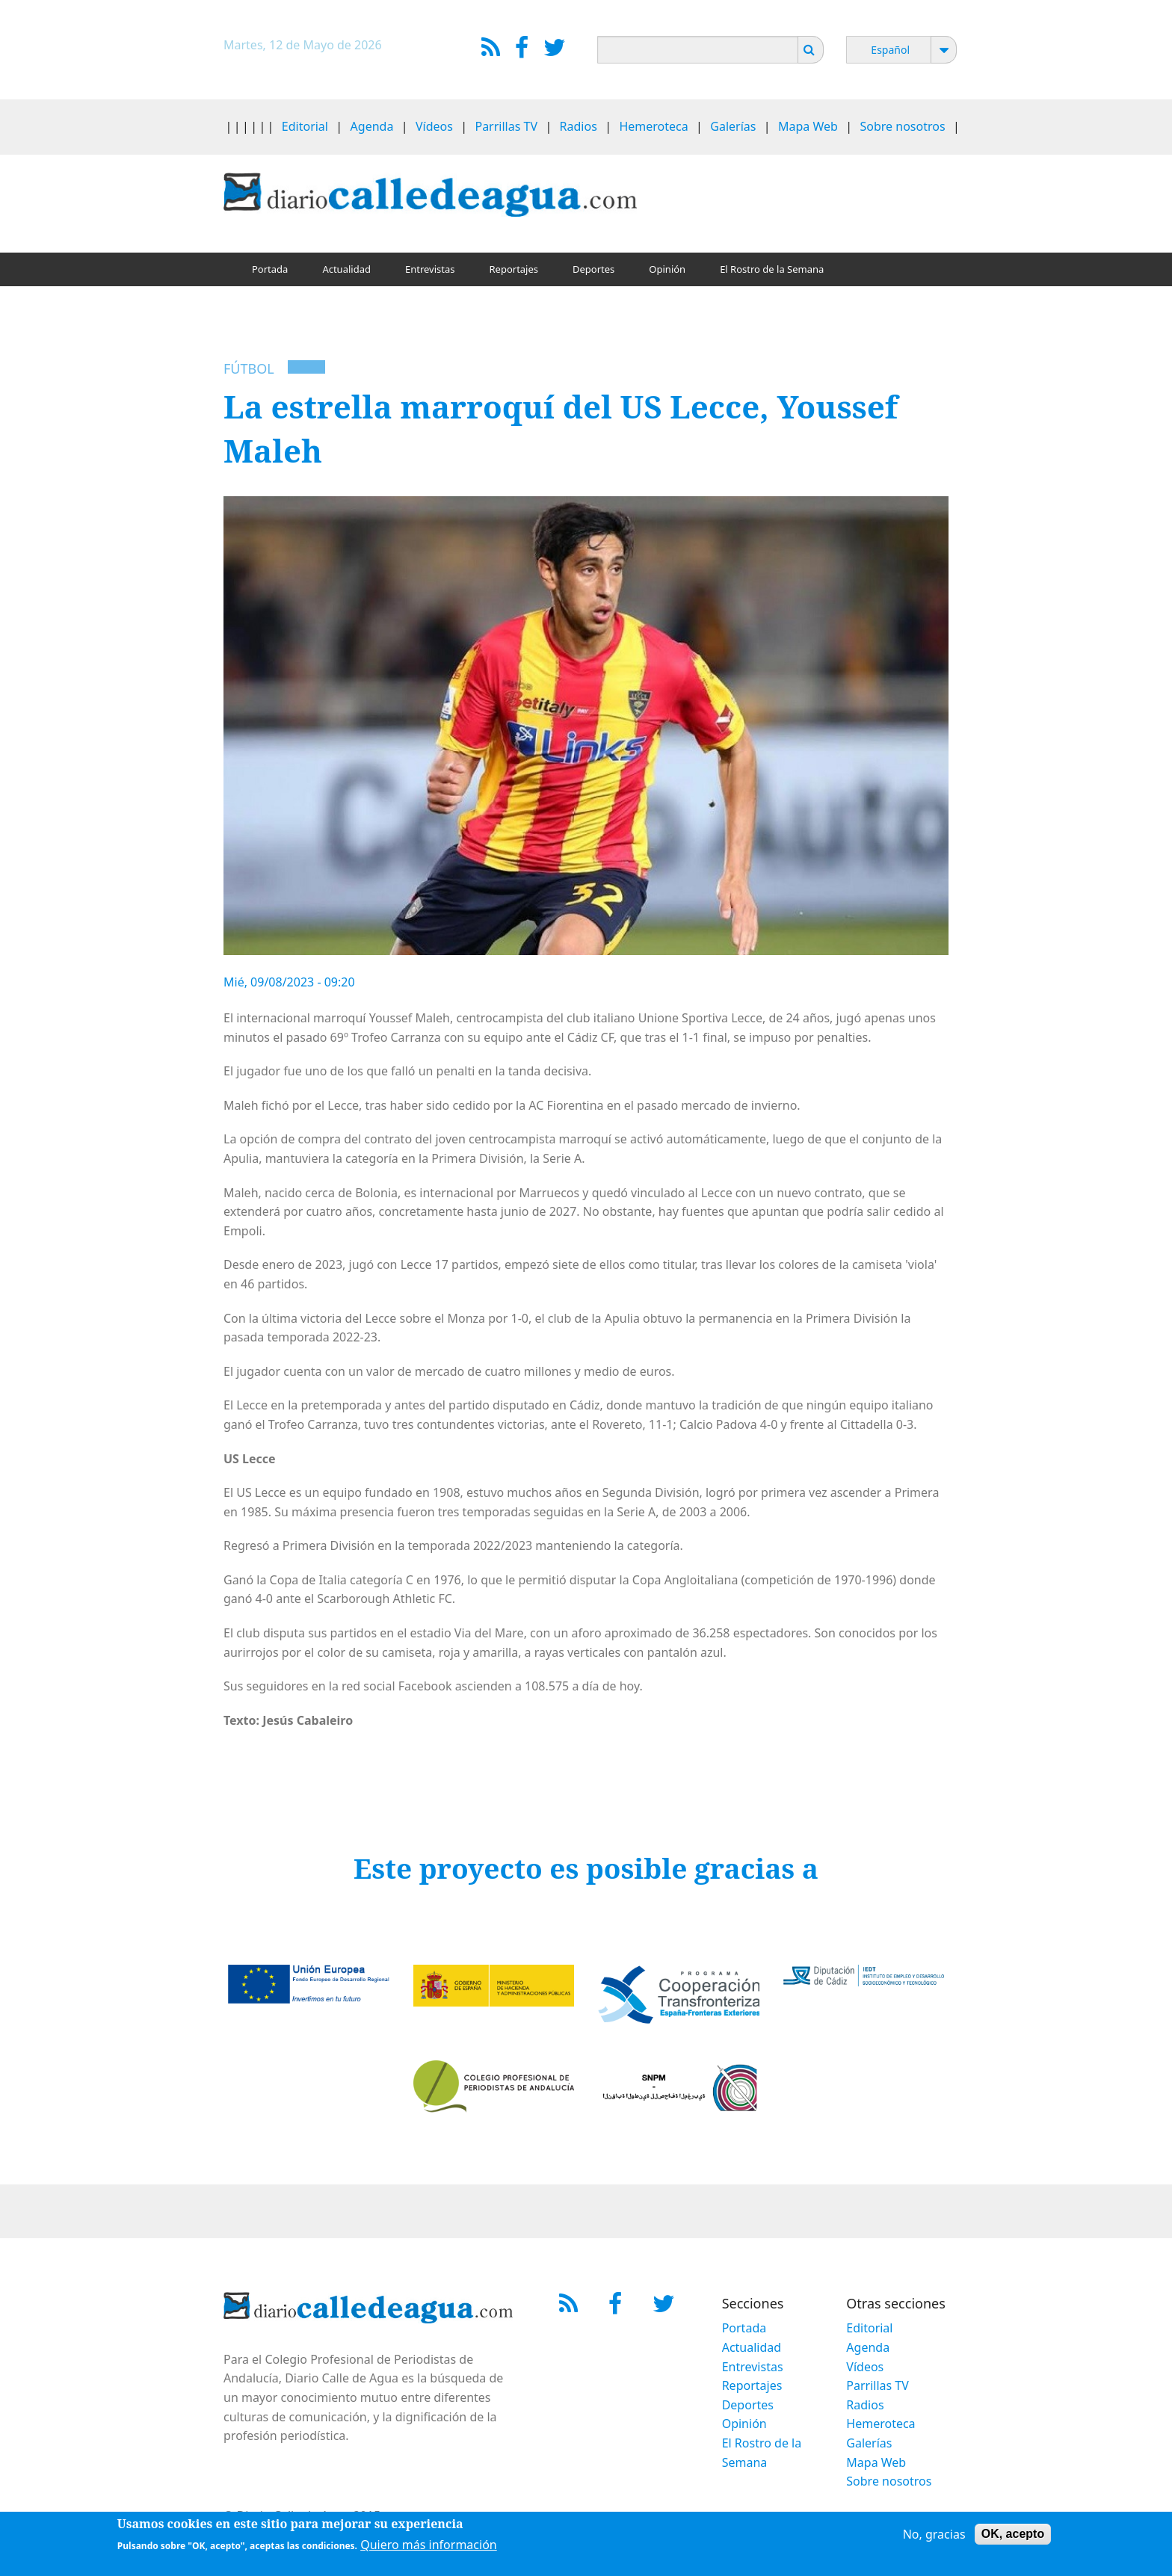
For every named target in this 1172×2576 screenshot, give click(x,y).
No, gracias (934, 2536)
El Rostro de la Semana (772, 269)
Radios (578, 126)
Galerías (733, 126)
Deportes (593, 269)
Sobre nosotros (903, 126)
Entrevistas (430, 269)
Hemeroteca (653, 126)
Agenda (372, 126)
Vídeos (434, 126)
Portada (270, 269)
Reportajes (513, 269)
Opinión (667, 269)
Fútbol (248, 368)
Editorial (305, 126)
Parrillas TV (506, 126)
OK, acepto (1012, 2536)
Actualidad (346, 269)
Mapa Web (808, 126)
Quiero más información (428, 2547)
